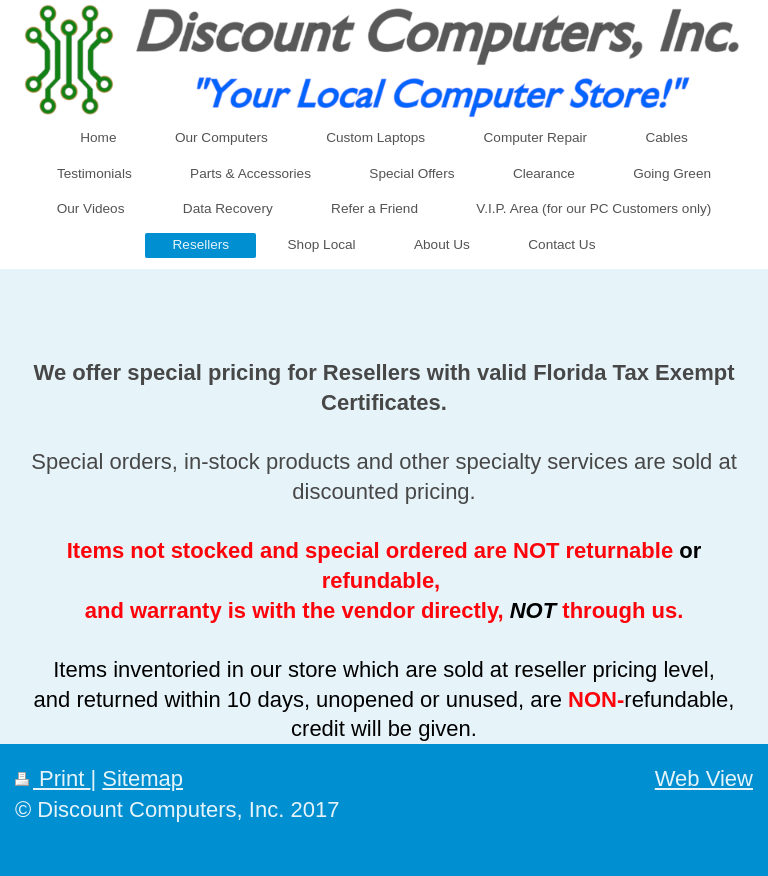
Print (52, 778)
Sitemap (142, 778)
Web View (704, 778)
